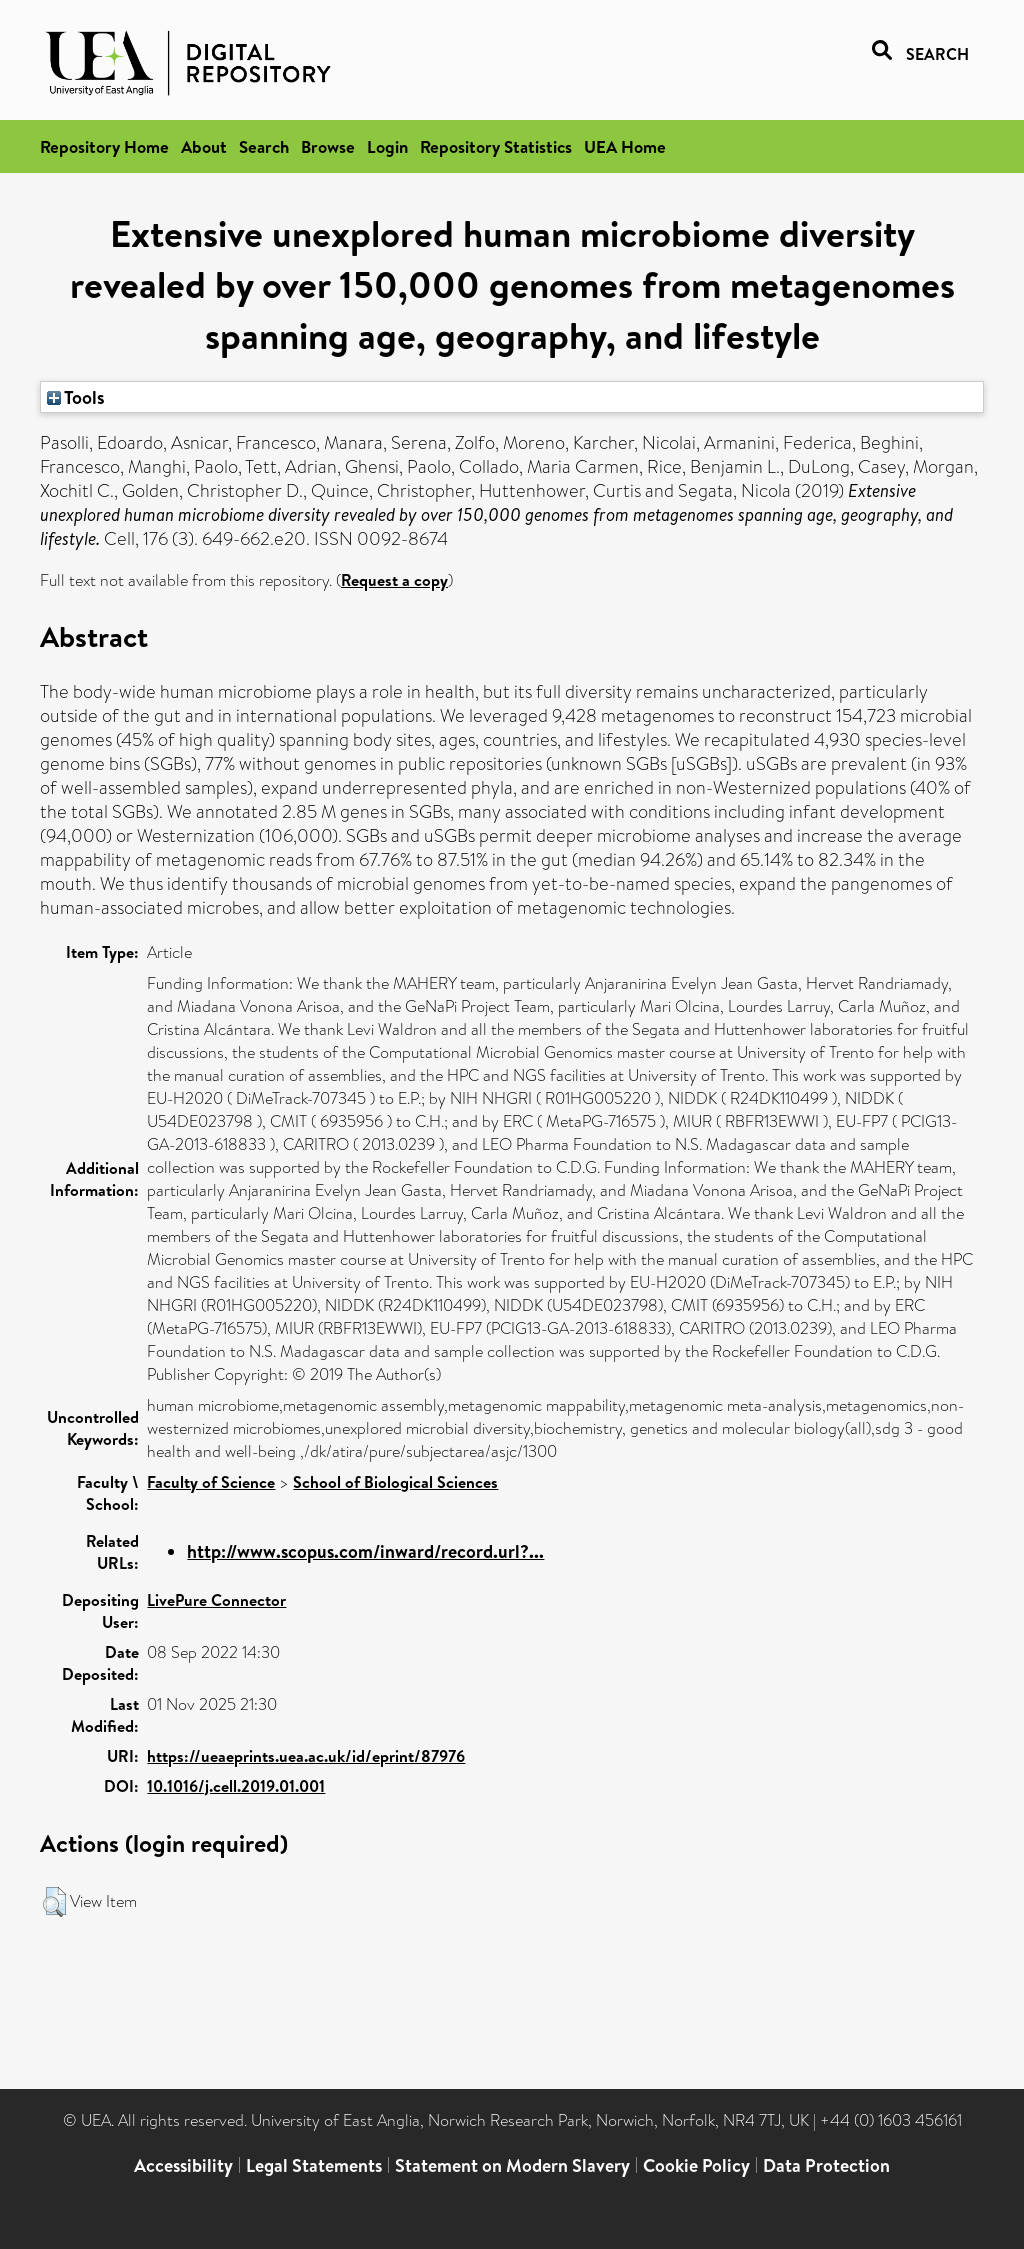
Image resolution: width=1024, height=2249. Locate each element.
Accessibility (183, 2165)
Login (387, 146)
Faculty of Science (211, 1482)
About (204, 146)
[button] (54, 1902)
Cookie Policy (696, 2165)
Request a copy (394, 580)
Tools (76, 397)
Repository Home (104, 146)
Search (264, 146)
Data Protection (826, 2165)
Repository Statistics (496, 146)
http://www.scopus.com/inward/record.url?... (365, 1551)
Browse (328, 146)
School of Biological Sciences (395, 1482)
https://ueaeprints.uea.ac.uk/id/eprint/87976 (306, 1756)
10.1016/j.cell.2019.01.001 (236, 1786)
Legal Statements (314, 2165)
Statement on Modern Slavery (512, 2165)
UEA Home (625, 146)
